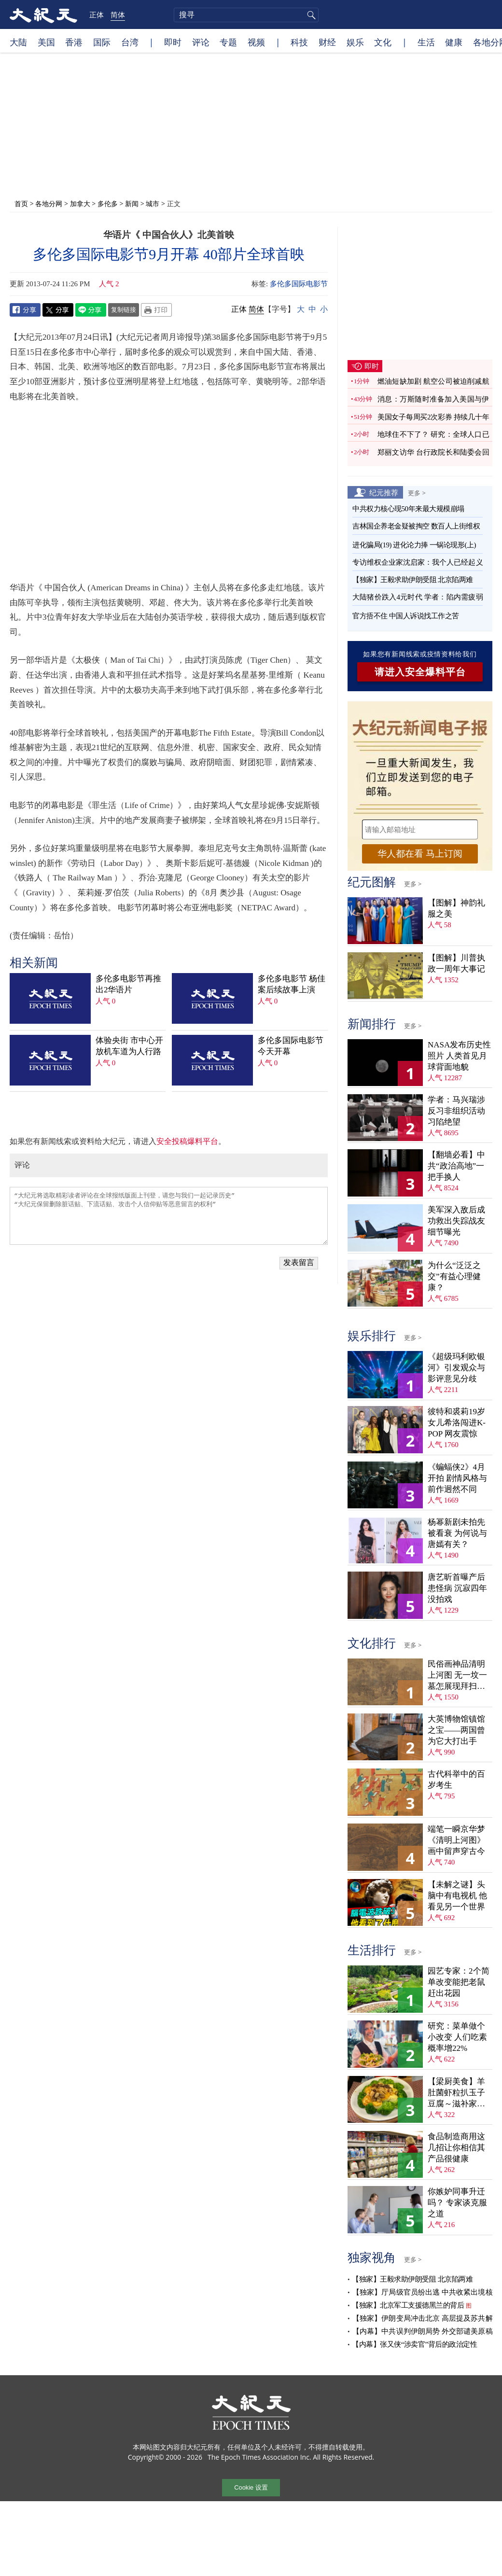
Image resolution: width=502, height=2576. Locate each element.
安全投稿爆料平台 (187, 1141)
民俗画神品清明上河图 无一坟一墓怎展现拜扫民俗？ (457, 1675)
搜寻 (310, 15)
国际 (102, 42)
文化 (382, 42)
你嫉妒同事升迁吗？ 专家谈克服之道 (457, 2202)
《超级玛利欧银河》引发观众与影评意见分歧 (456, 1367)
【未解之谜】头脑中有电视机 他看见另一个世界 (457, 1895)
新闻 (132, 203)
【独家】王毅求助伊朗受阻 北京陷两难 (412, 580)
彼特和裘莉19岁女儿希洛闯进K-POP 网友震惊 (457, 1422)
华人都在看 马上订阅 (419, 854)
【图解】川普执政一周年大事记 (456, 963)
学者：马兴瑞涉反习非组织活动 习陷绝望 (456, 1111)
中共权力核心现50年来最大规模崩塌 (408, 509)
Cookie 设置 (250, 2487)
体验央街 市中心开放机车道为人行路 (129, 1046)
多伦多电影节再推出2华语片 (128, 984)
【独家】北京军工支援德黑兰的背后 (408, 2305)
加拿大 (80, 203)
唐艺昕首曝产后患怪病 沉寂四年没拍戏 (457, 1588)
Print (156, 310)
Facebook (25, 310)
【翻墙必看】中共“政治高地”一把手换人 (456, 1166)
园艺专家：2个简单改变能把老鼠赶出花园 (458, 1982)
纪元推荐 (383, 492)
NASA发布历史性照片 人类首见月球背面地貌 (459, 1056)
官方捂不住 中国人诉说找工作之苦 (405, 616)
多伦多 (108, 203)
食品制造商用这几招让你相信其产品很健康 (456, 2147)
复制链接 (123, 309)
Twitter (57, 310)
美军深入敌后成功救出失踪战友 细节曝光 (456, 1221)
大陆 (18, 42)
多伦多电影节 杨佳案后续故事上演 (291, 984)
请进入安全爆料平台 (420, 672)
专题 (228, 42)
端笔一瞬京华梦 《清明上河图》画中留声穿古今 (456, 1840)
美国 (46, 42)
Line (90, 310)
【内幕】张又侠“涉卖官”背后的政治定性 (414, 2344)
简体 (118, 14)
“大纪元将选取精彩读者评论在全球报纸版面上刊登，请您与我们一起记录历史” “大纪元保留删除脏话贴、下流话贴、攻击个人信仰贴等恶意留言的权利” (169, 1216)
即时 (172, 42)
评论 (200, 42)
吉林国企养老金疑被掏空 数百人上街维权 (416, 526)
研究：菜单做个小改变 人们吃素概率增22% (457, 2037)
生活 (426, 42)
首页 (21, 203)
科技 (299, 42)
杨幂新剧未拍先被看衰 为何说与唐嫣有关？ (457, 1533)
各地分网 (48, 203)
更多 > (417, 492)
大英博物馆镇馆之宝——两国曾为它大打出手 (456, 1730)
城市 (152, 203)
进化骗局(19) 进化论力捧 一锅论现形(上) (414, 545)
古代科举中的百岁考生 (456, 1779)
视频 (256, 42)
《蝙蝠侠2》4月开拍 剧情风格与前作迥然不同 (457, 1478)
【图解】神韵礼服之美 (456, 908)
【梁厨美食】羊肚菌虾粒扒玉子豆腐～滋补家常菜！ (456, 2093)
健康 (453, 42)
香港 (74, 42)
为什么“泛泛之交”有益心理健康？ (454, 1276)
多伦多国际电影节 (299, 284)
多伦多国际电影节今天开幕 (290, 1046)
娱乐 (355, 42)
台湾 (130, 42)
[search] (246, 15)
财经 (327, 42)
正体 (96, 14)
